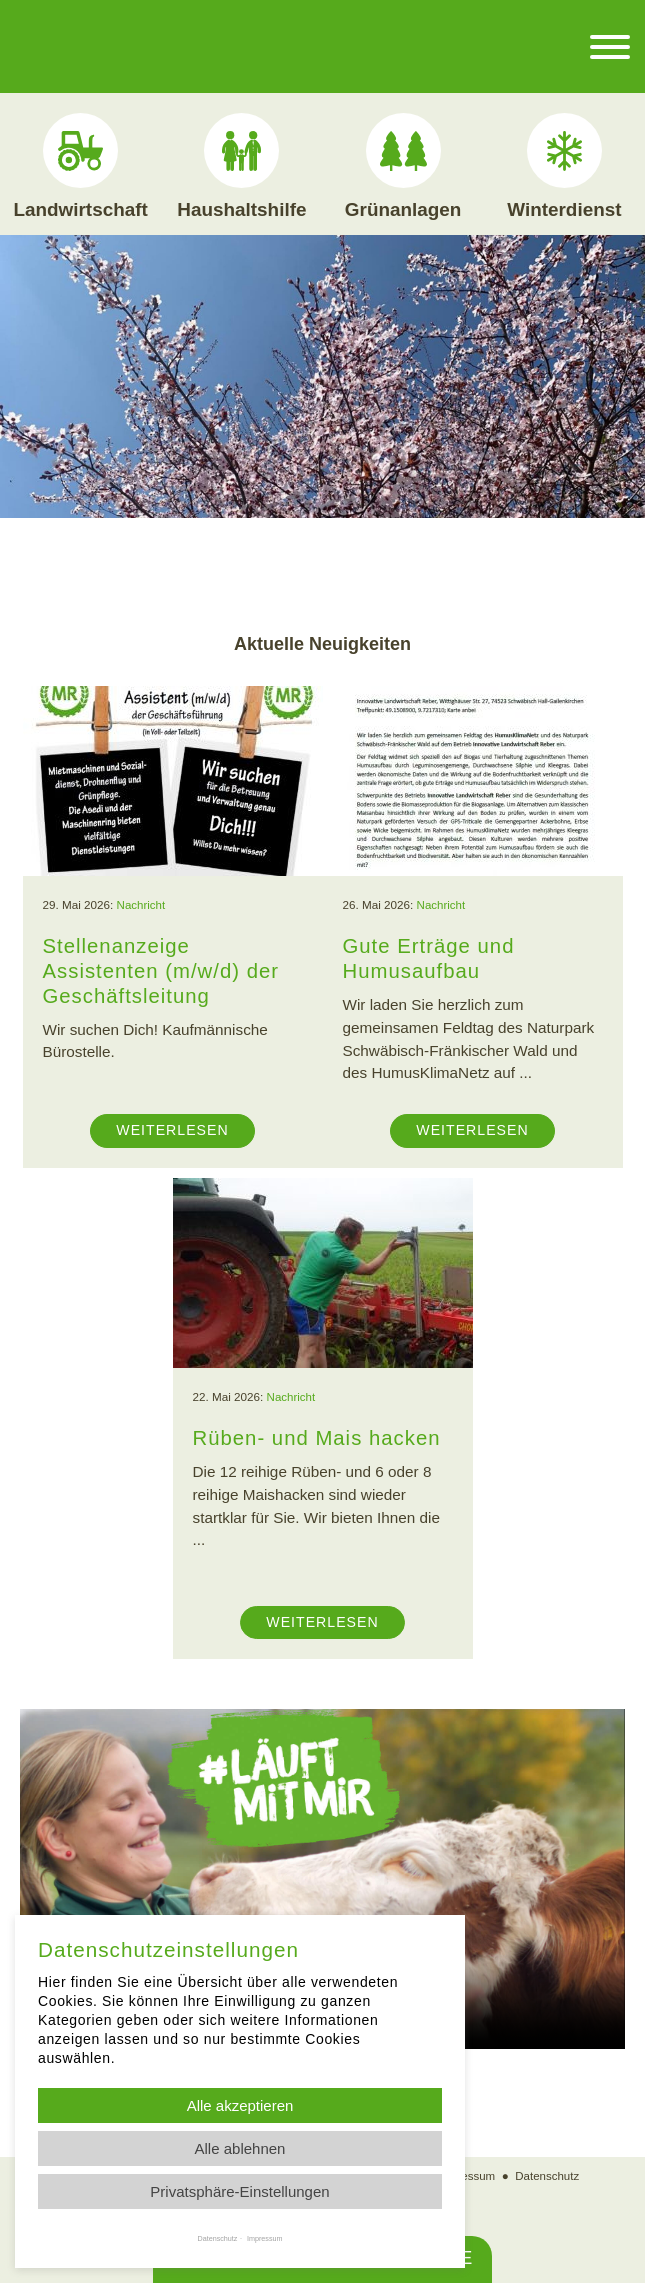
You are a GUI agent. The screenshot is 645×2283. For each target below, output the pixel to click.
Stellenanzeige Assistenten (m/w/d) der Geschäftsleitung (163, 969)
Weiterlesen (172, 1129)
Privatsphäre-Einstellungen (239, 2191)
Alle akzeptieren (240, 2105)
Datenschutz (548, 2174)
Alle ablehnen (240, 2148)
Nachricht (141, 904)
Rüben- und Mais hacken (319, 1436)
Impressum (467, 2174)
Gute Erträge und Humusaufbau (430, 957)
